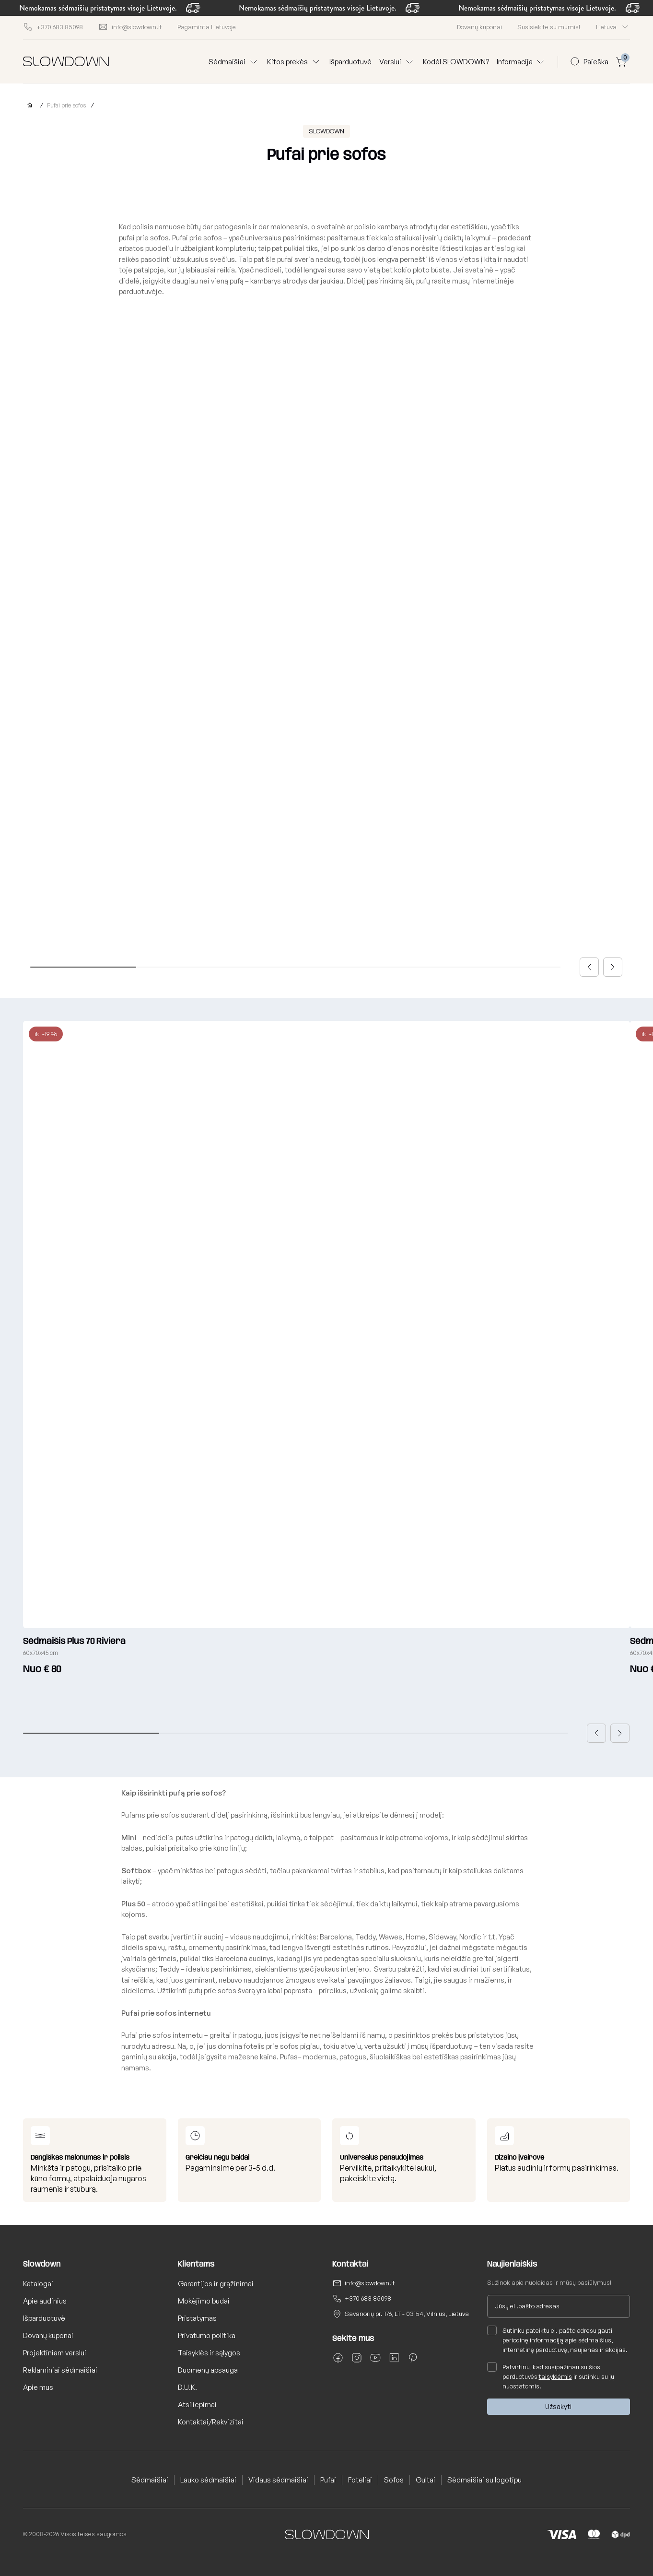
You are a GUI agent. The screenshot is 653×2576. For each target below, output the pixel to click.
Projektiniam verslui (54, 2352)
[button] (589, 967)
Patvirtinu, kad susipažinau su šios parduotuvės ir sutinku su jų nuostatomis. (550, 2376)
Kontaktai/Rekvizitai (211, 2421)
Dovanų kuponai (479, 27)
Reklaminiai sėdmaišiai (60, 2370)
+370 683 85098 (368, 2298)
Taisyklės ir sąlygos (209, 2352)
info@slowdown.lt (370, 2283)
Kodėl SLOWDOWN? (456, 61)
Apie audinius (45, 2300)
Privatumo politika (206, 2335)
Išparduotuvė (350, 61)
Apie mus (38, 2387)
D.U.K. (187, 2387)
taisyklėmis (555, 2376)
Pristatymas (197, 2318)
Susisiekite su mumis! (549, 27)
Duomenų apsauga (208, 2370)
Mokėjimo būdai (204, 2300)
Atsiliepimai (197, 2404)
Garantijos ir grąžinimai (216, 2283)
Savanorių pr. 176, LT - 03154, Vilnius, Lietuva (407, 2313)
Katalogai (38, 2283)
